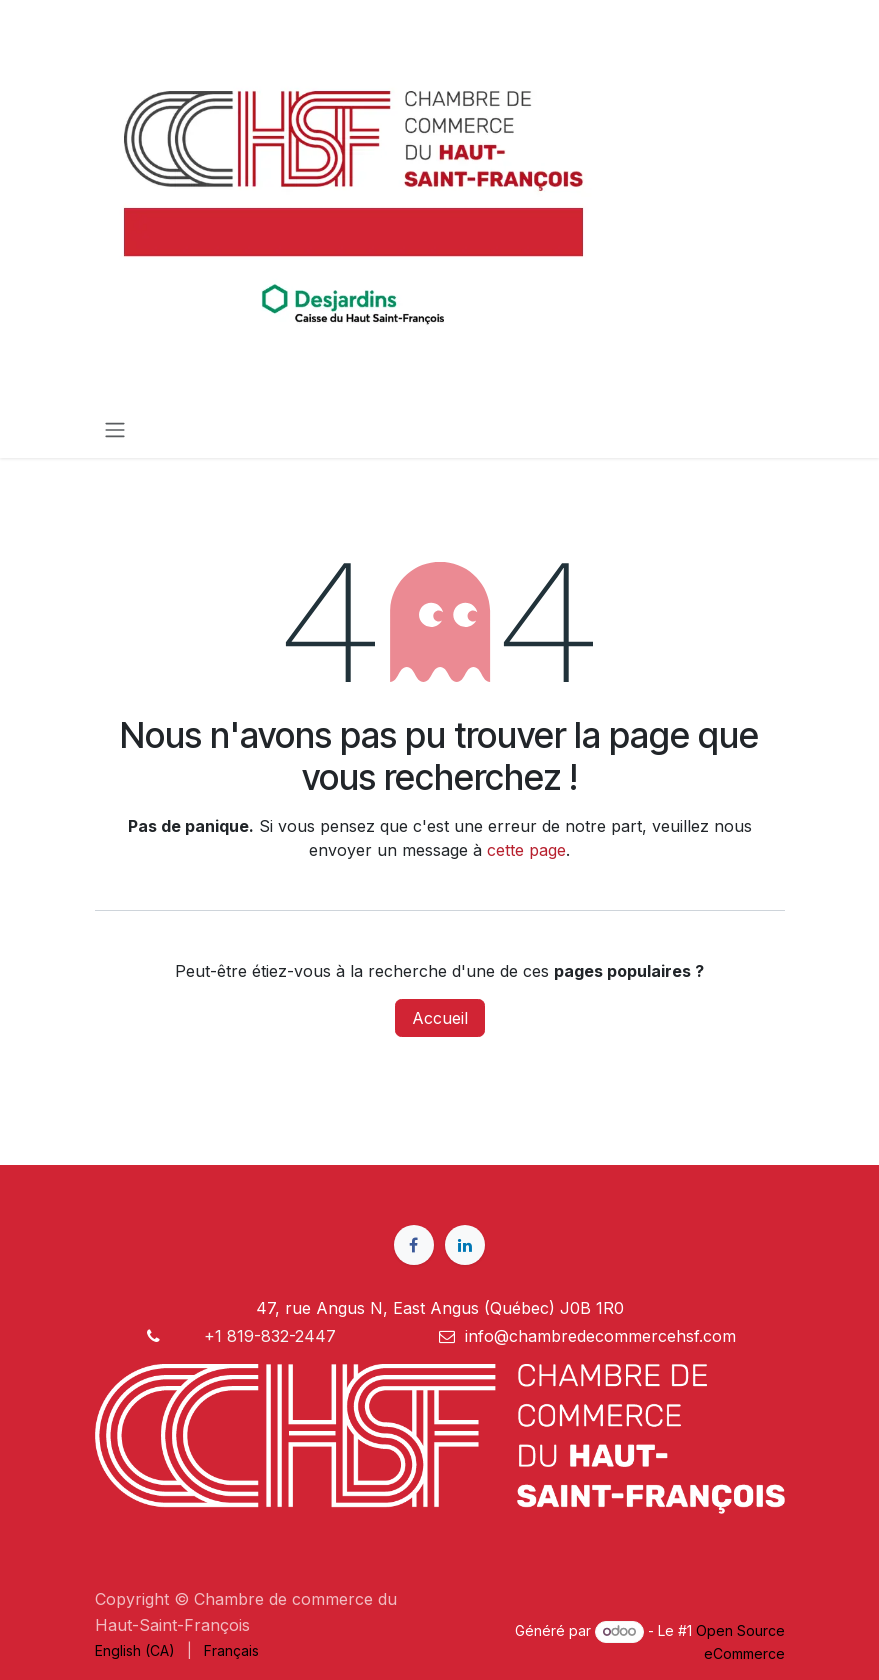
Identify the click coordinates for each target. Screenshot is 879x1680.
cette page (526, 850)
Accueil (440, 1018)
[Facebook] (414, 1245)
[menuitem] (135, 1650)
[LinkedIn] (465, 1245)
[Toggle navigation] (115, 429)
